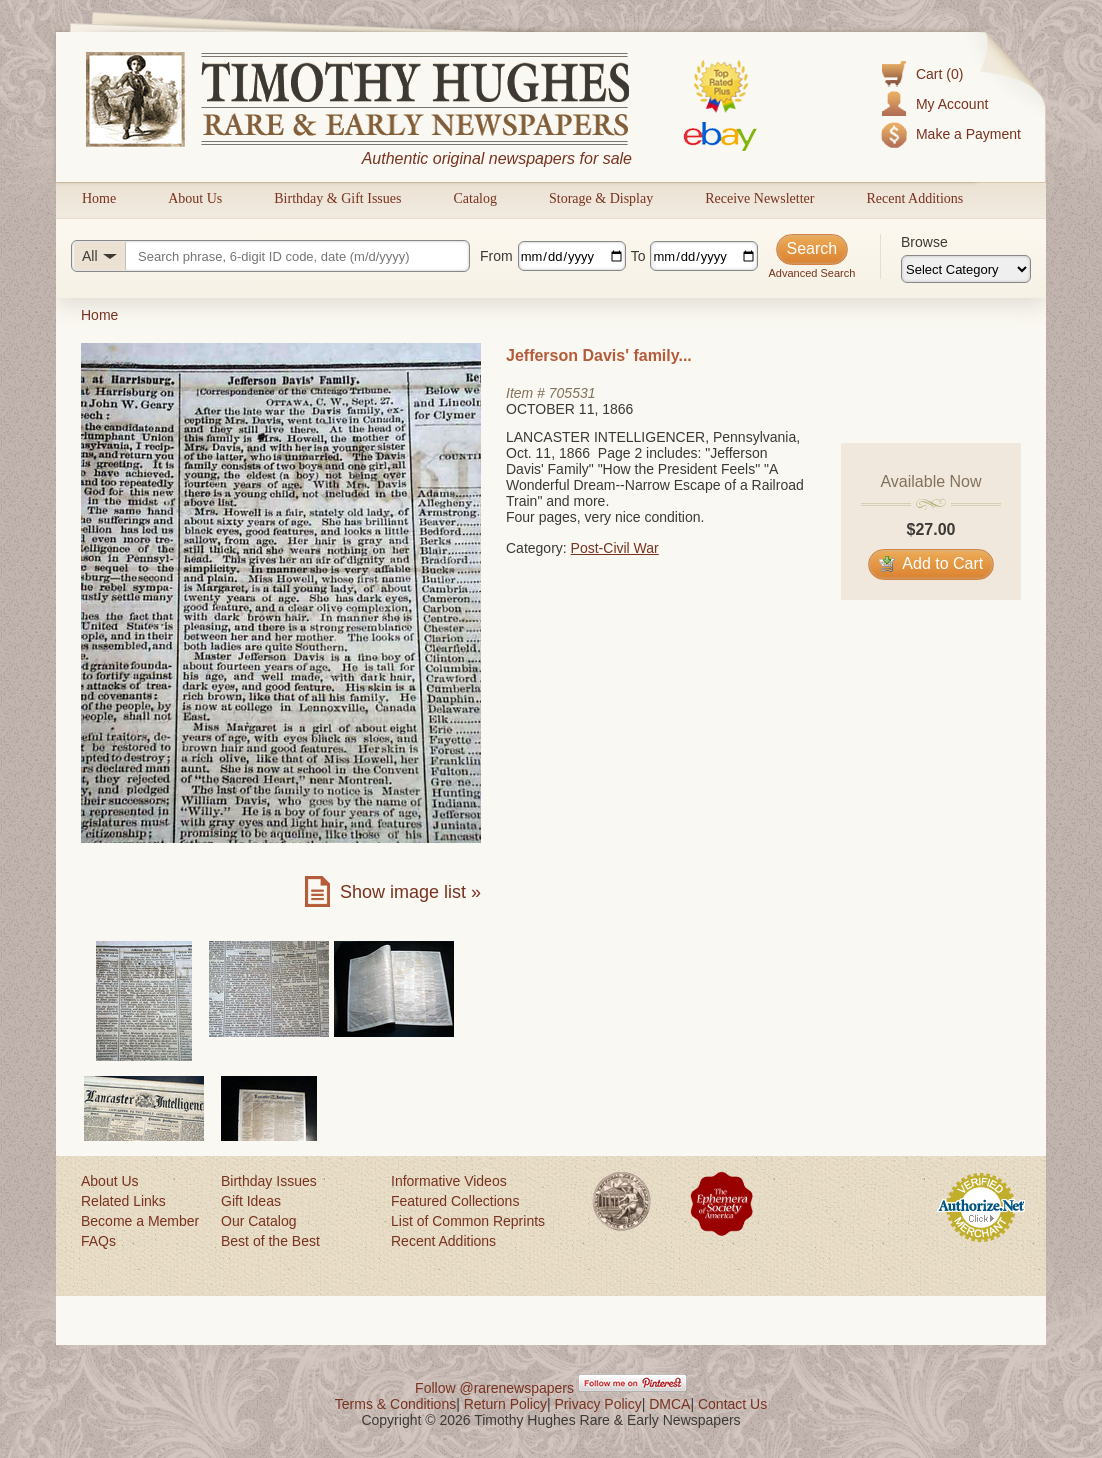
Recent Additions (914, 198)
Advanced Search (811, 273)
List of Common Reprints (468, 1221)
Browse (924, 242)
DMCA (669, 1404)
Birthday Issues (269, 1181)
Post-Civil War (615, 548)
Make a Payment (968, 134)
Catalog (475, 198)
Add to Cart (931, 563)
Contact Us (732, 1404)
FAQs (98, 1241)
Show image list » (410, 892)
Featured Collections (455, 1201)
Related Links (123, 1201)
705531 (572, 393)
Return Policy (505, 1404)
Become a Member (140, 1221)
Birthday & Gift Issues (337, 198)
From (496, 256)
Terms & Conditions (395, 1404)
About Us (195, 198)
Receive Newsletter (759, 198)
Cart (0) (939, 74)
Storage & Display (601, 198)
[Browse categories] (966, 269)
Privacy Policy (598, 1404)
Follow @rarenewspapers (494, 1388)
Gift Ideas (251, 1201)
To (638, 256)
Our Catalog (258, 1221)
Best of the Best (270, 1241)
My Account (952, 104)
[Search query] (270, 256)
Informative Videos (449, 1181)
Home (99, 198)
